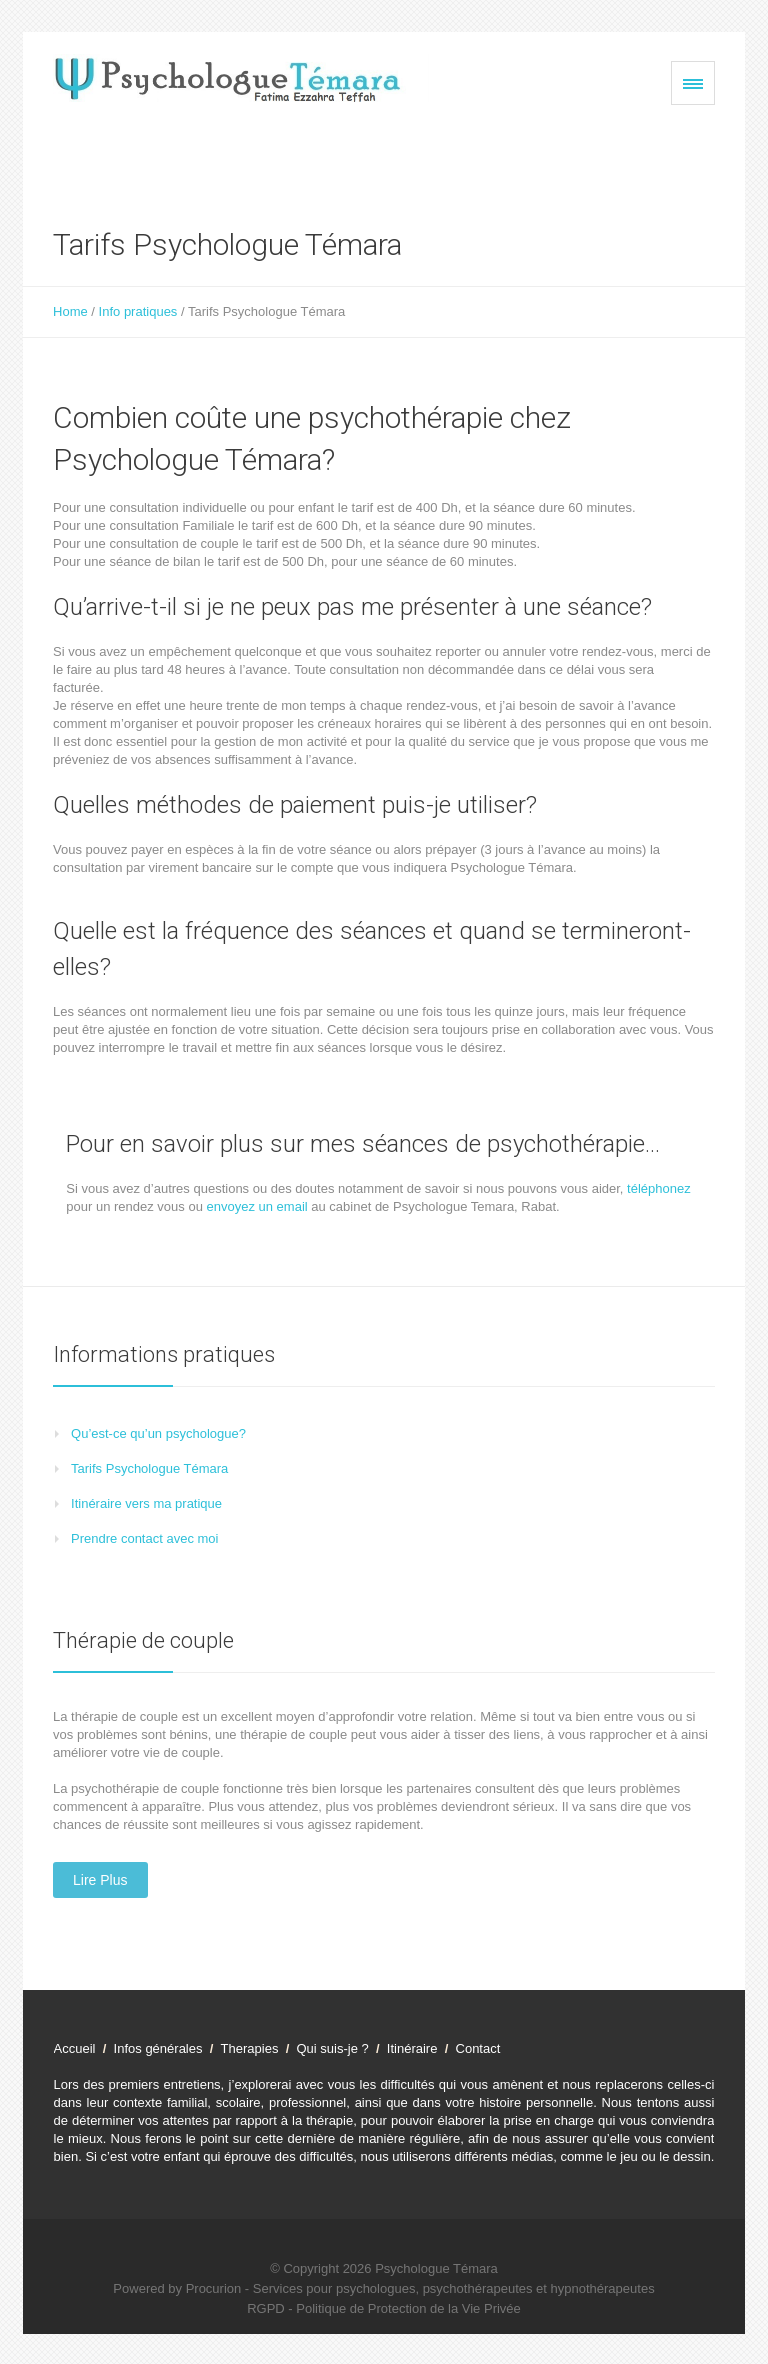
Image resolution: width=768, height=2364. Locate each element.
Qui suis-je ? (333, 2048)
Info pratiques (138, 311)
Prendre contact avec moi (144, 1538)
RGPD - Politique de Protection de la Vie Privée (384, 2308)
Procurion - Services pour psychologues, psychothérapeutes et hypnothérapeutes (420, 2288)
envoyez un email (257, 1206)
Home (70, 311)
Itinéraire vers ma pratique (146, 1503)
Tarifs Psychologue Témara (149, 1468)
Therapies (251, 2048)
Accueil (77, 2048)
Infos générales (160, 2048)
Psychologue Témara (436, 2268)
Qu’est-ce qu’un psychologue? (158, 1433)
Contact (482, 2048)
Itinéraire (412, 2048)
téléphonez (659, 1188)
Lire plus (100, 1880)
